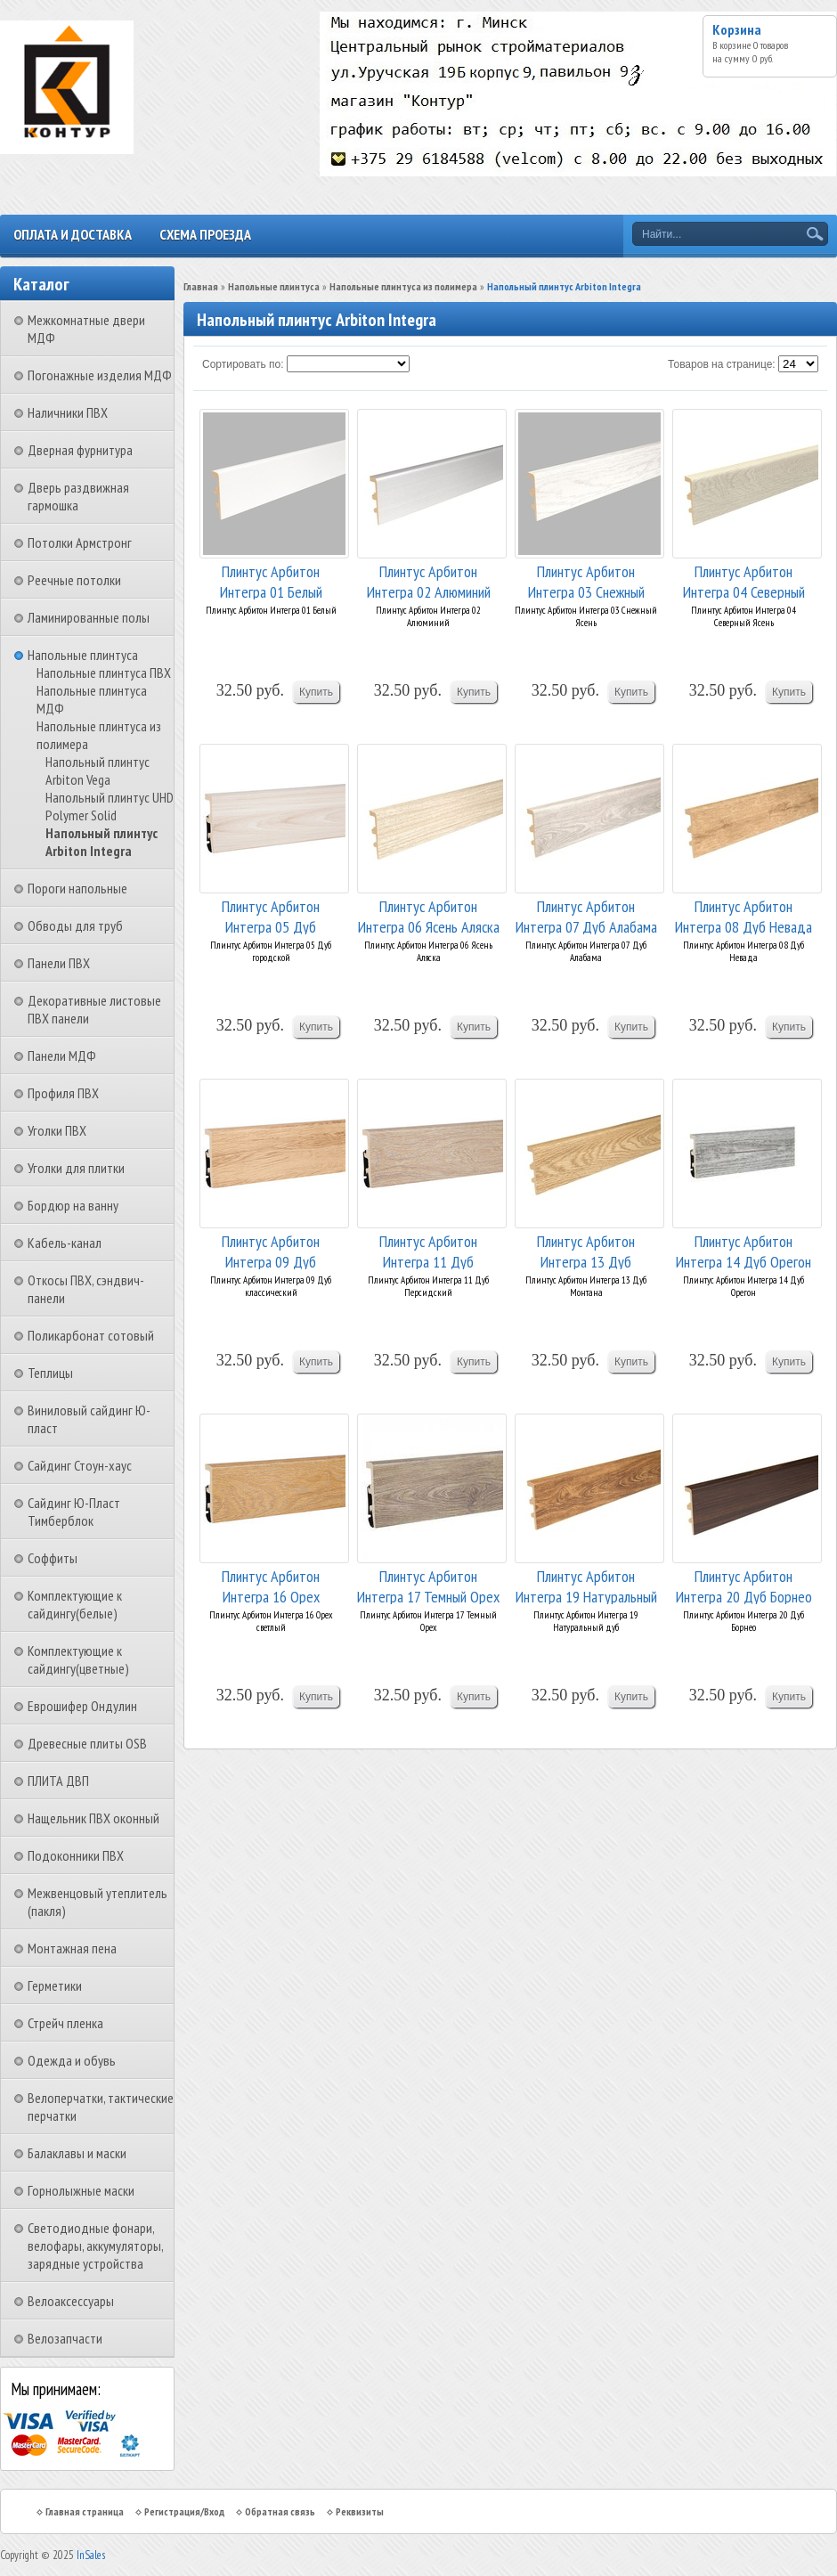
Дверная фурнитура (80, 450)
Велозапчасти (65, 2338)
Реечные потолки (74, 580)
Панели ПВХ (59, 963)
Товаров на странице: (722, 364)
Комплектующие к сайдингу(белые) (75, 1604)
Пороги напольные (77, 888)
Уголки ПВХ (57, 1130)
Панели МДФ (62, 1055)
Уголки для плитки (76, 1168)
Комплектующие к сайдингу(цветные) (78, 1659)
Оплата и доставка (72, 234)
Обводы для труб (75, 925)
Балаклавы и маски (77, 2153)
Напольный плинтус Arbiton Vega (97, 770)
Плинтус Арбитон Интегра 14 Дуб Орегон (743, 1250)
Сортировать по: (243, 364)
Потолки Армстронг (80, 542)
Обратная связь (280, 2511)
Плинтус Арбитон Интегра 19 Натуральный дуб (586, 1585)
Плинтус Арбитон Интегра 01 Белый (271, 580)
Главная (200, 286)
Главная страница (84, 2511)
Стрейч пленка (65, 2023)
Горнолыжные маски (81, 2190)
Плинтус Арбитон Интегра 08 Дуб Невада (743, 915)
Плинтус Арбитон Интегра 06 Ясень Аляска (429, 915)
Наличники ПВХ (68, 412)
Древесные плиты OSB (87, 1743)
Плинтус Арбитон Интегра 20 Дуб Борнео (744, 1585)
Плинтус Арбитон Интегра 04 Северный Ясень (744, 580)
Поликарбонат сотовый (91, 1335)
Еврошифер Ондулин (82, 1706)
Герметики (55, 1985)
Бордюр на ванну (73, 1205)
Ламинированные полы (89, 617)
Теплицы (50, 1373)
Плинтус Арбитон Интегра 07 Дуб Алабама (586, 915)
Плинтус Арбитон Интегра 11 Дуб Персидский (428, 1250)
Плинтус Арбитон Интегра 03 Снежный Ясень (586, 580)
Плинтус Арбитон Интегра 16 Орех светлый (271, 1585)
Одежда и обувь (72, 2060)
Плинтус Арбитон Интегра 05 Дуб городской (271, 915)
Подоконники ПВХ (76, 1855)
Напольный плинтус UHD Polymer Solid (109, 806)
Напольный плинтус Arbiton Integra (101, 842)
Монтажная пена (72, 1948)
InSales (91, 2555)
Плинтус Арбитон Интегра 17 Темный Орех (428, 1585)
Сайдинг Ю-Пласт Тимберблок (74, 1511)
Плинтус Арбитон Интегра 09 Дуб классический (271, 1250)
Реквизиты (360, 2511)
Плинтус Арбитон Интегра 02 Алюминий (429, 580)
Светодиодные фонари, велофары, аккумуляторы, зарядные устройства (95, 2245)
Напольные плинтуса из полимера (403, 286)
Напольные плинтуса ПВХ (104, 672)
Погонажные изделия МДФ (100, 375)
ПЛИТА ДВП (58, 1780)
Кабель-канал (65, 1242)
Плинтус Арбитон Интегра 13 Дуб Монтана (586, 1250)
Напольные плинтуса (83, 655)
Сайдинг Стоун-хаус (80, 1465)
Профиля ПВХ (63, 1093)
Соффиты (52, 1558)
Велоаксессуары (71, 2301)
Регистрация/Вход (184, 2511)
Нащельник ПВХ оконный (93, 1818)
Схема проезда (205, 234)
